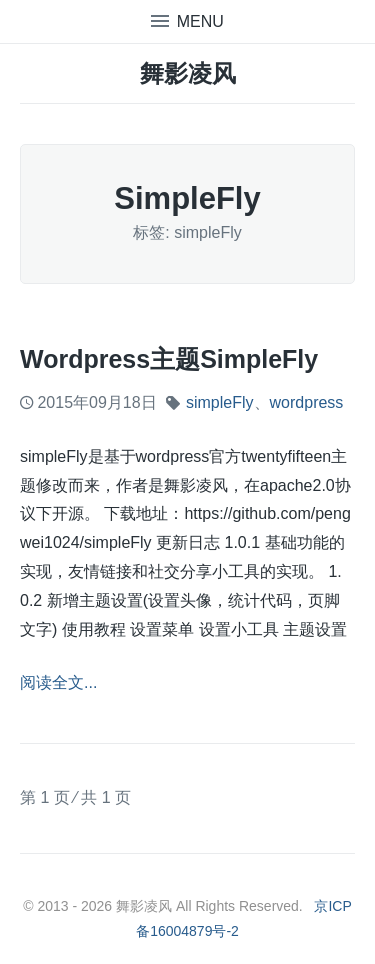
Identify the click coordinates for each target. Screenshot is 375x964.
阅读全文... (58, 682)
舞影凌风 (188, 73)
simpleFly (220, 402)
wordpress (307, 402)
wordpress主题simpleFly (169, 359)
